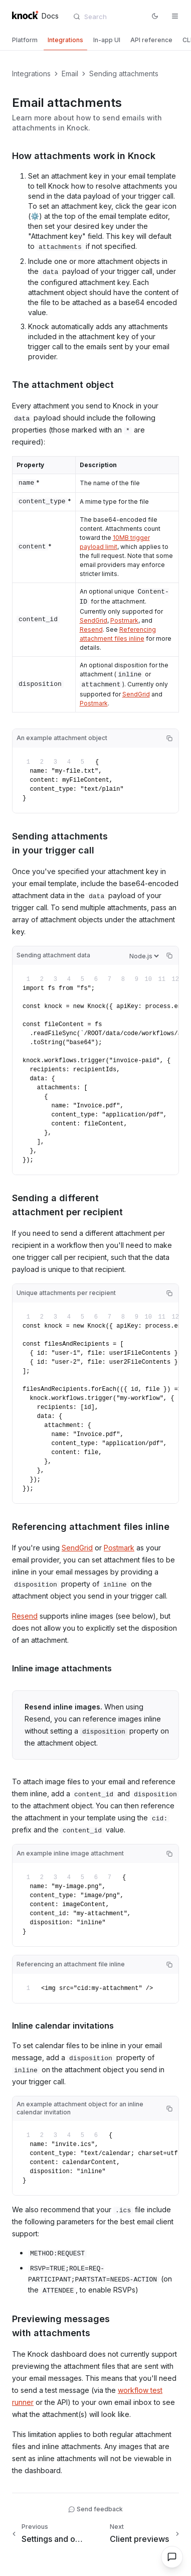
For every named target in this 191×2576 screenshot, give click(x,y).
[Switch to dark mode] (155, 16)
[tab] (25, 40)
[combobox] (109, 17)
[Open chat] (172, 2557)
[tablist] (95, 41)
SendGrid (93, 620)
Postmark (124, 620)
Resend (91, 629)
